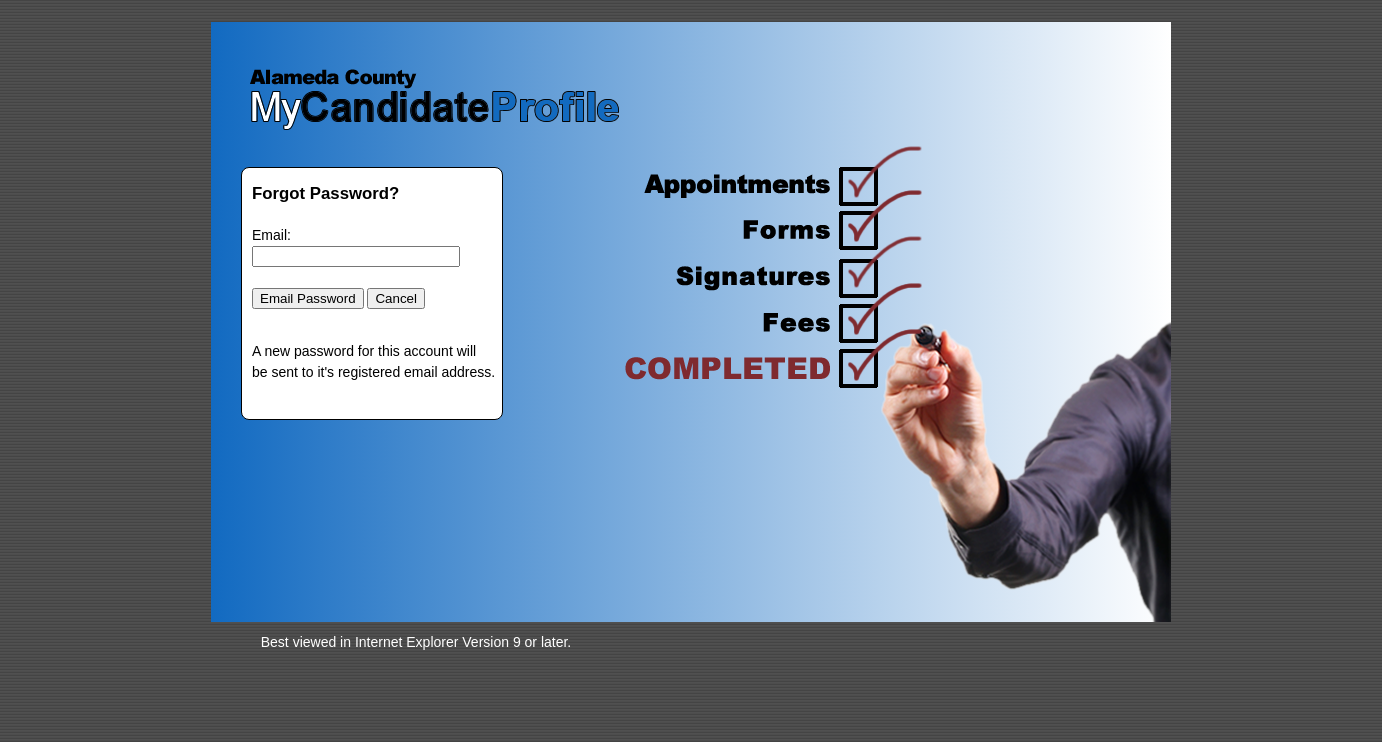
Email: (271, 235)
